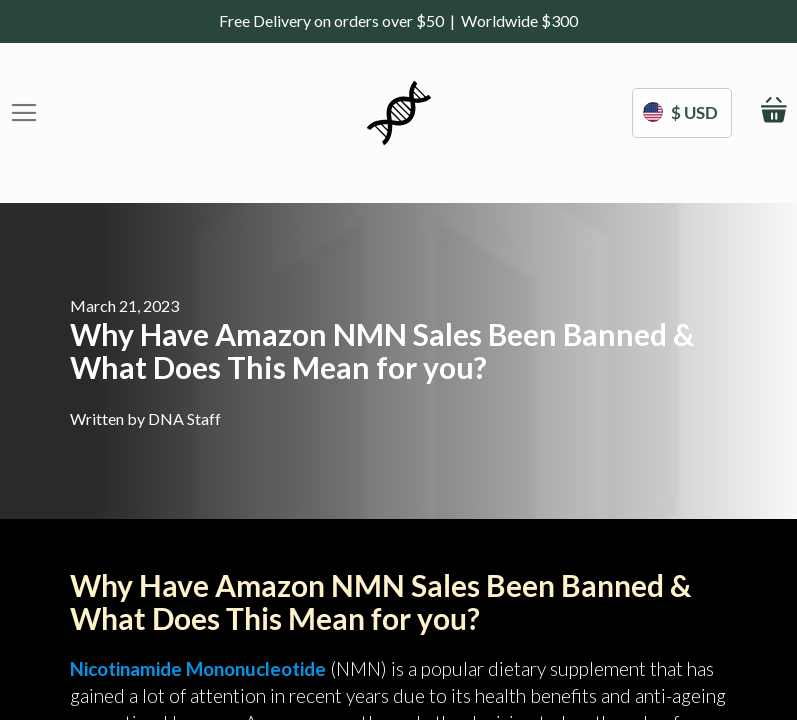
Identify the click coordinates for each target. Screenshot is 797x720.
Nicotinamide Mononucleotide (198, 668)
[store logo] (399, 113)
